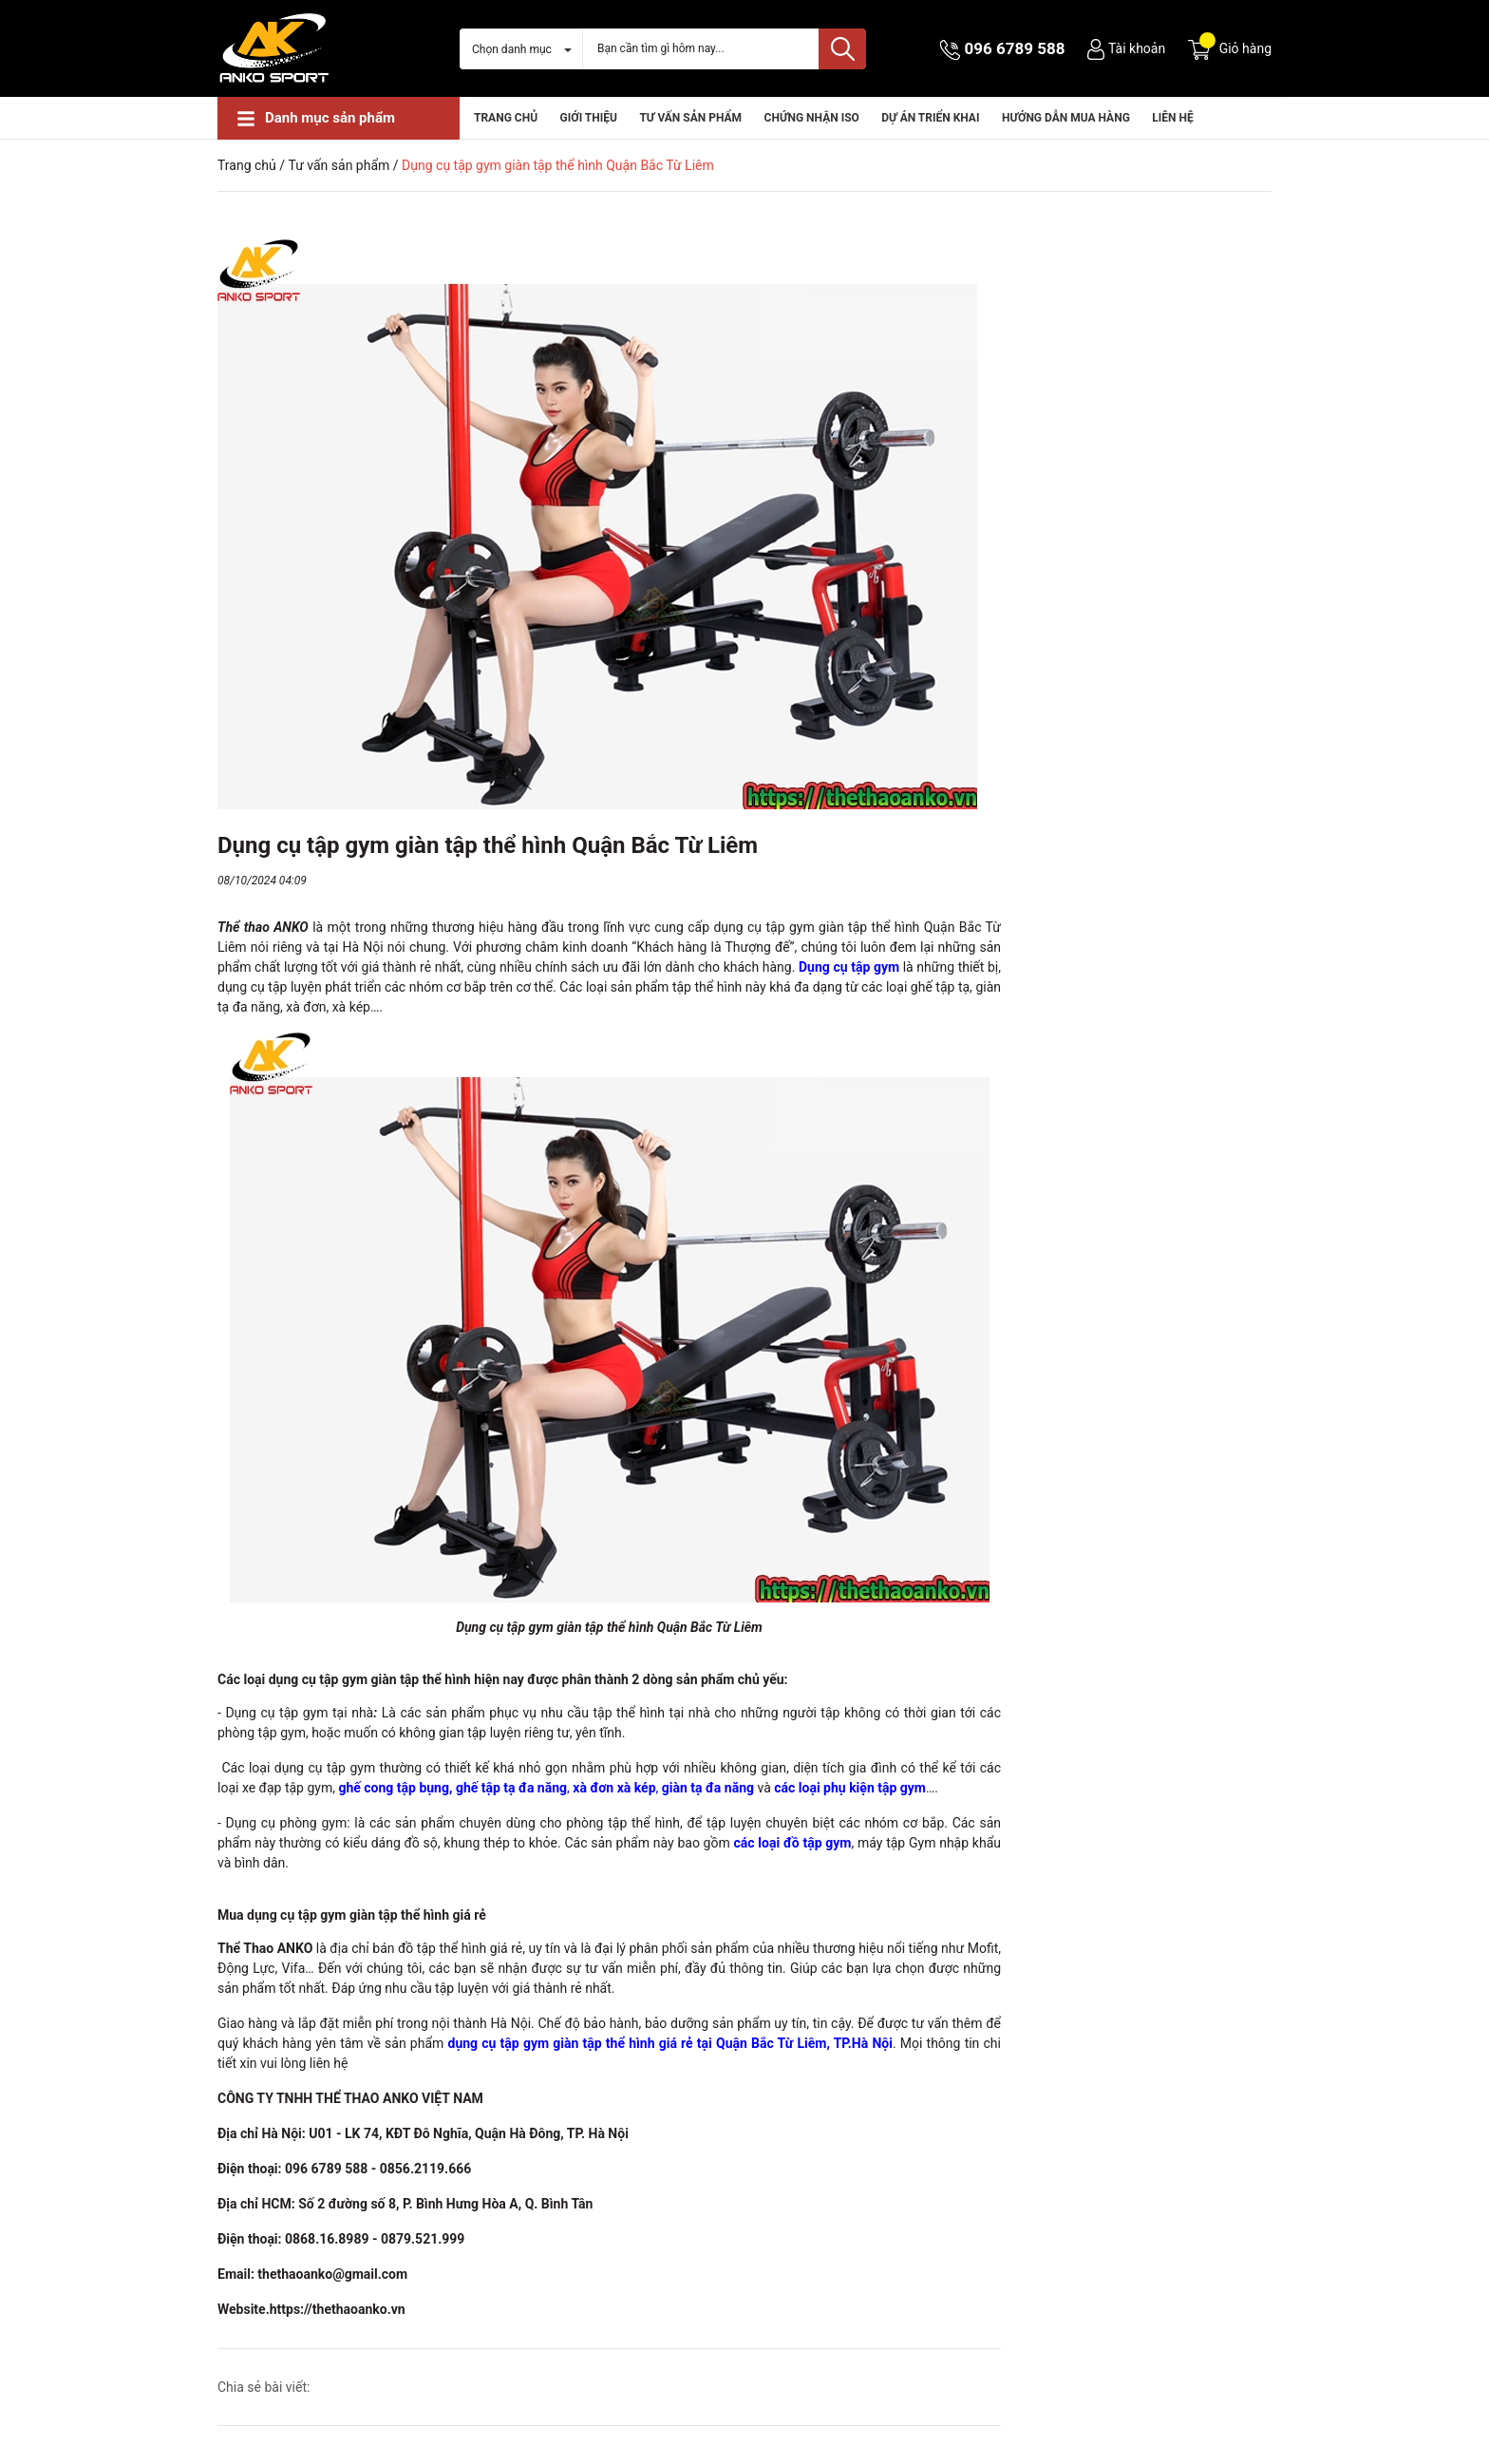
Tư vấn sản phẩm (690, 117)
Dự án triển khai (930, 117)
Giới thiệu (588, 117)
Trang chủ (505, 117)
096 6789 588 (1015, 48)
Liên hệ (1172, 117)
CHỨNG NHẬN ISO (811, 117)
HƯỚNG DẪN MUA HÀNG (1066, 117)
